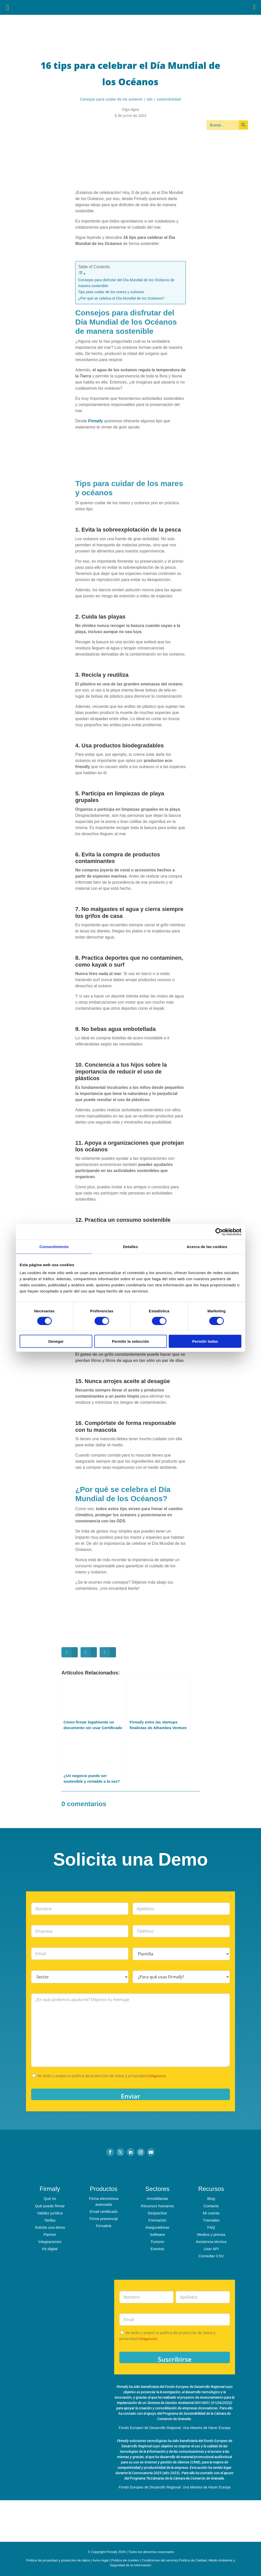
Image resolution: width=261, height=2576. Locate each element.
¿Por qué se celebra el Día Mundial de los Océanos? (121, 298)
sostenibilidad (169, 99)
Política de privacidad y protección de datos (58, 2560)
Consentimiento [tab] (54, 1246)
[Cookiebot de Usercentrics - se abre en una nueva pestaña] (219, 1232)
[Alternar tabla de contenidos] (129, 273)
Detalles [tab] (130, 1246)
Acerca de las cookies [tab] (207, 1246)
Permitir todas (205, 1341)
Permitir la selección (130, 1341)
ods (150, 99)
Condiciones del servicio (159, 2560)
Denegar (55, 1341)
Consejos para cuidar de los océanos (111, 99)
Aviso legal (101, 2560)
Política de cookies (125, 2560)
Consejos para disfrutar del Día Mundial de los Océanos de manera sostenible (126, 283)
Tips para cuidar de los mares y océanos (111, 292)
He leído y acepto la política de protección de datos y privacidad (101, 2075)
